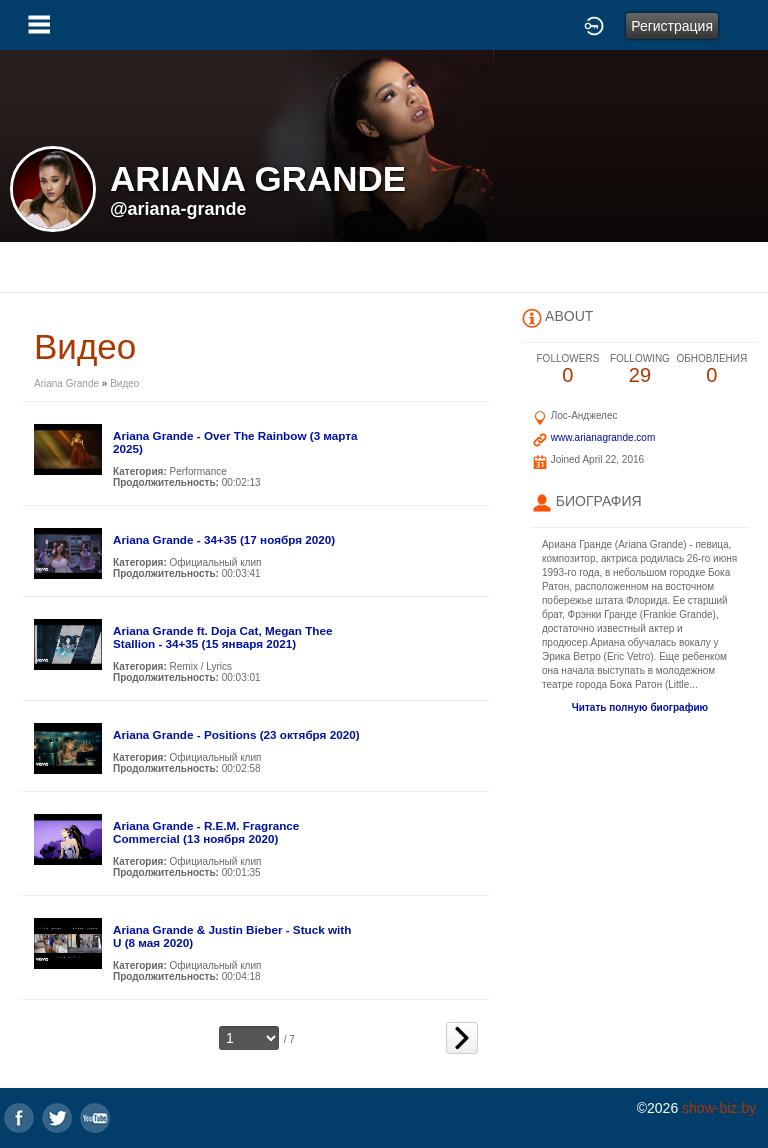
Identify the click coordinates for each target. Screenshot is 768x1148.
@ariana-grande (178, 209)
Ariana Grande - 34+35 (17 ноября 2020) (224, 539)
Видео (124, 383)
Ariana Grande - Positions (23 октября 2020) (236, 734)
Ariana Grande (68, 383)
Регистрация (672, 26)
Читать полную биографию (640, 707)
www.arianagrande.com (603, 437)
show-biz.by (719, 1108)
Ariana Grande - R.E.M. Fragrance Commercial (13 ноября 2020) (206, 832)
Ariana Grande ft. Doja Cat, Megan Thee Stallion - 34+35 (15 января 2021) (223, 637)
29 (640, 369)
